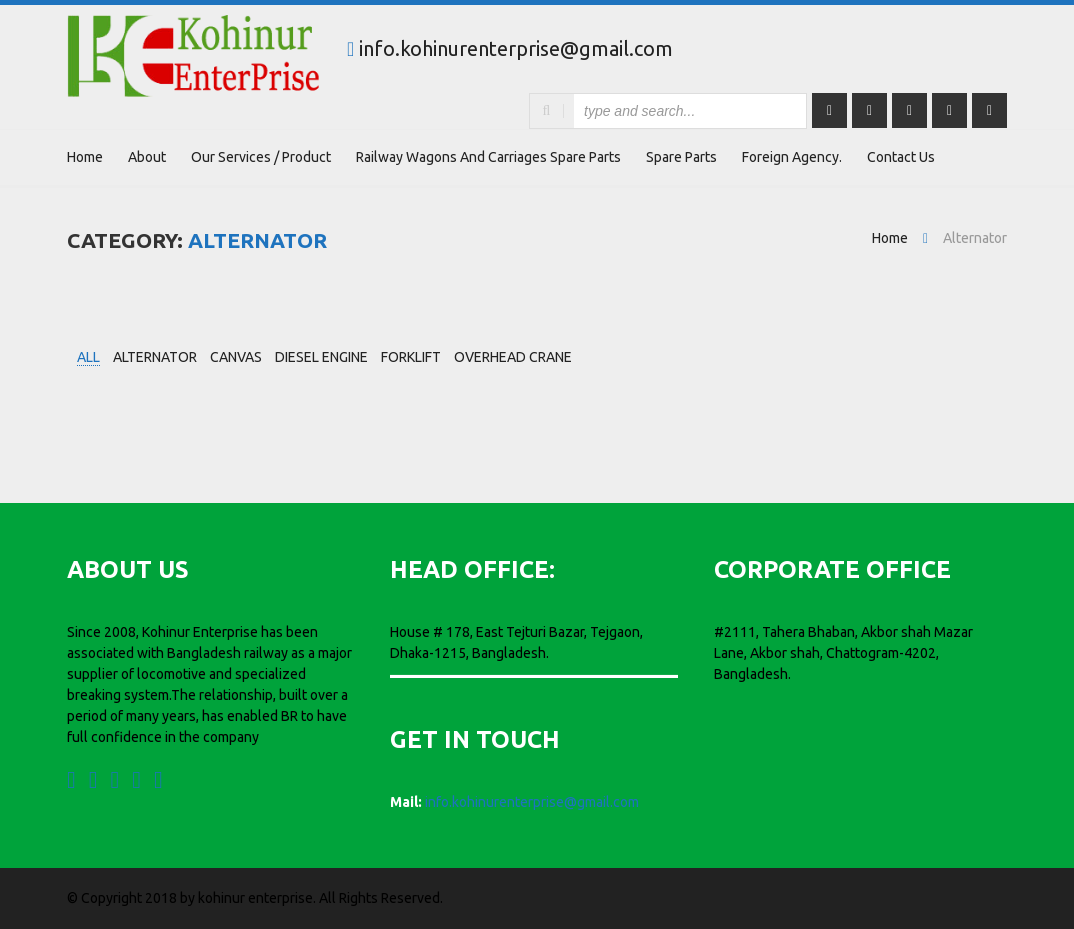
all (88, 357)
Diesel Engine (321, 357)
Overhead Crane (513, 357)
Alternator (155, 357)
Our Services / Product (261, 157)
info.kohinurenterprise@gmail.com (516, 48)
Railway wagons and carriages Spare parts (488, 157)
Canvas (236, 357)
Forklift (411, 357)
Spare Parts (681, 157)
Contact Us (901, 157)
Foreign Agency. (792, 157)
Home (85, 157)
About (147, 157)
